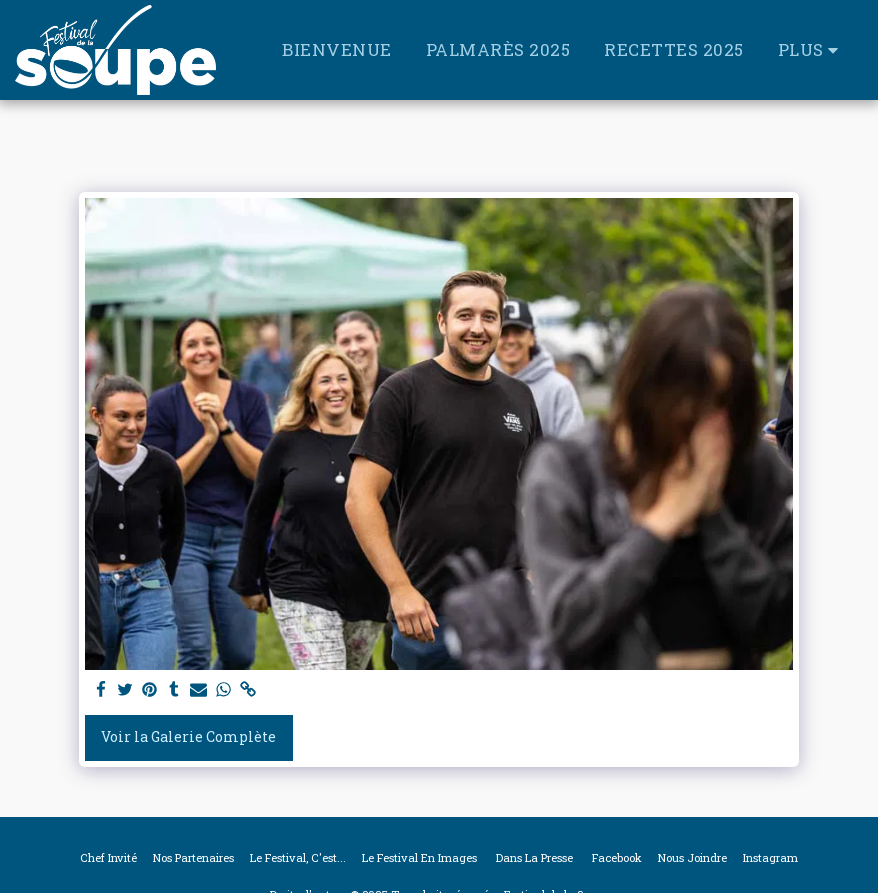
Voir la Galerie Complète (188, 736)
